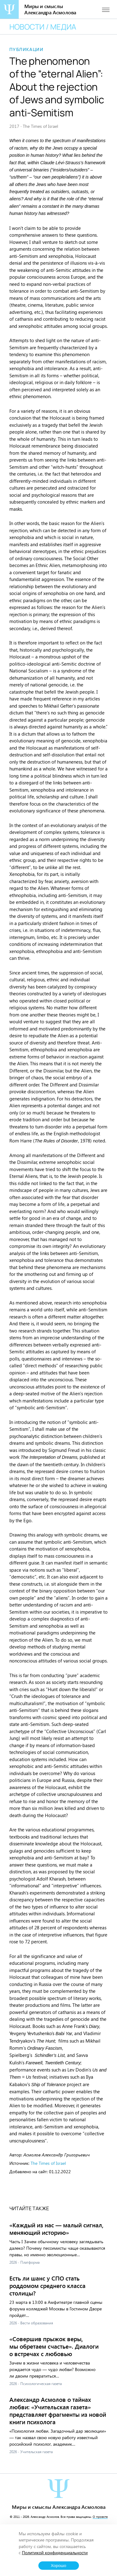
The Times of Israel (48, 2163)
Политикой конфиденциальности (55, 2552)
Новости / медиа (42, 26)
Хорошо (58, 2565)
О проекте (100, 2516)
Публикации (26, 49)
